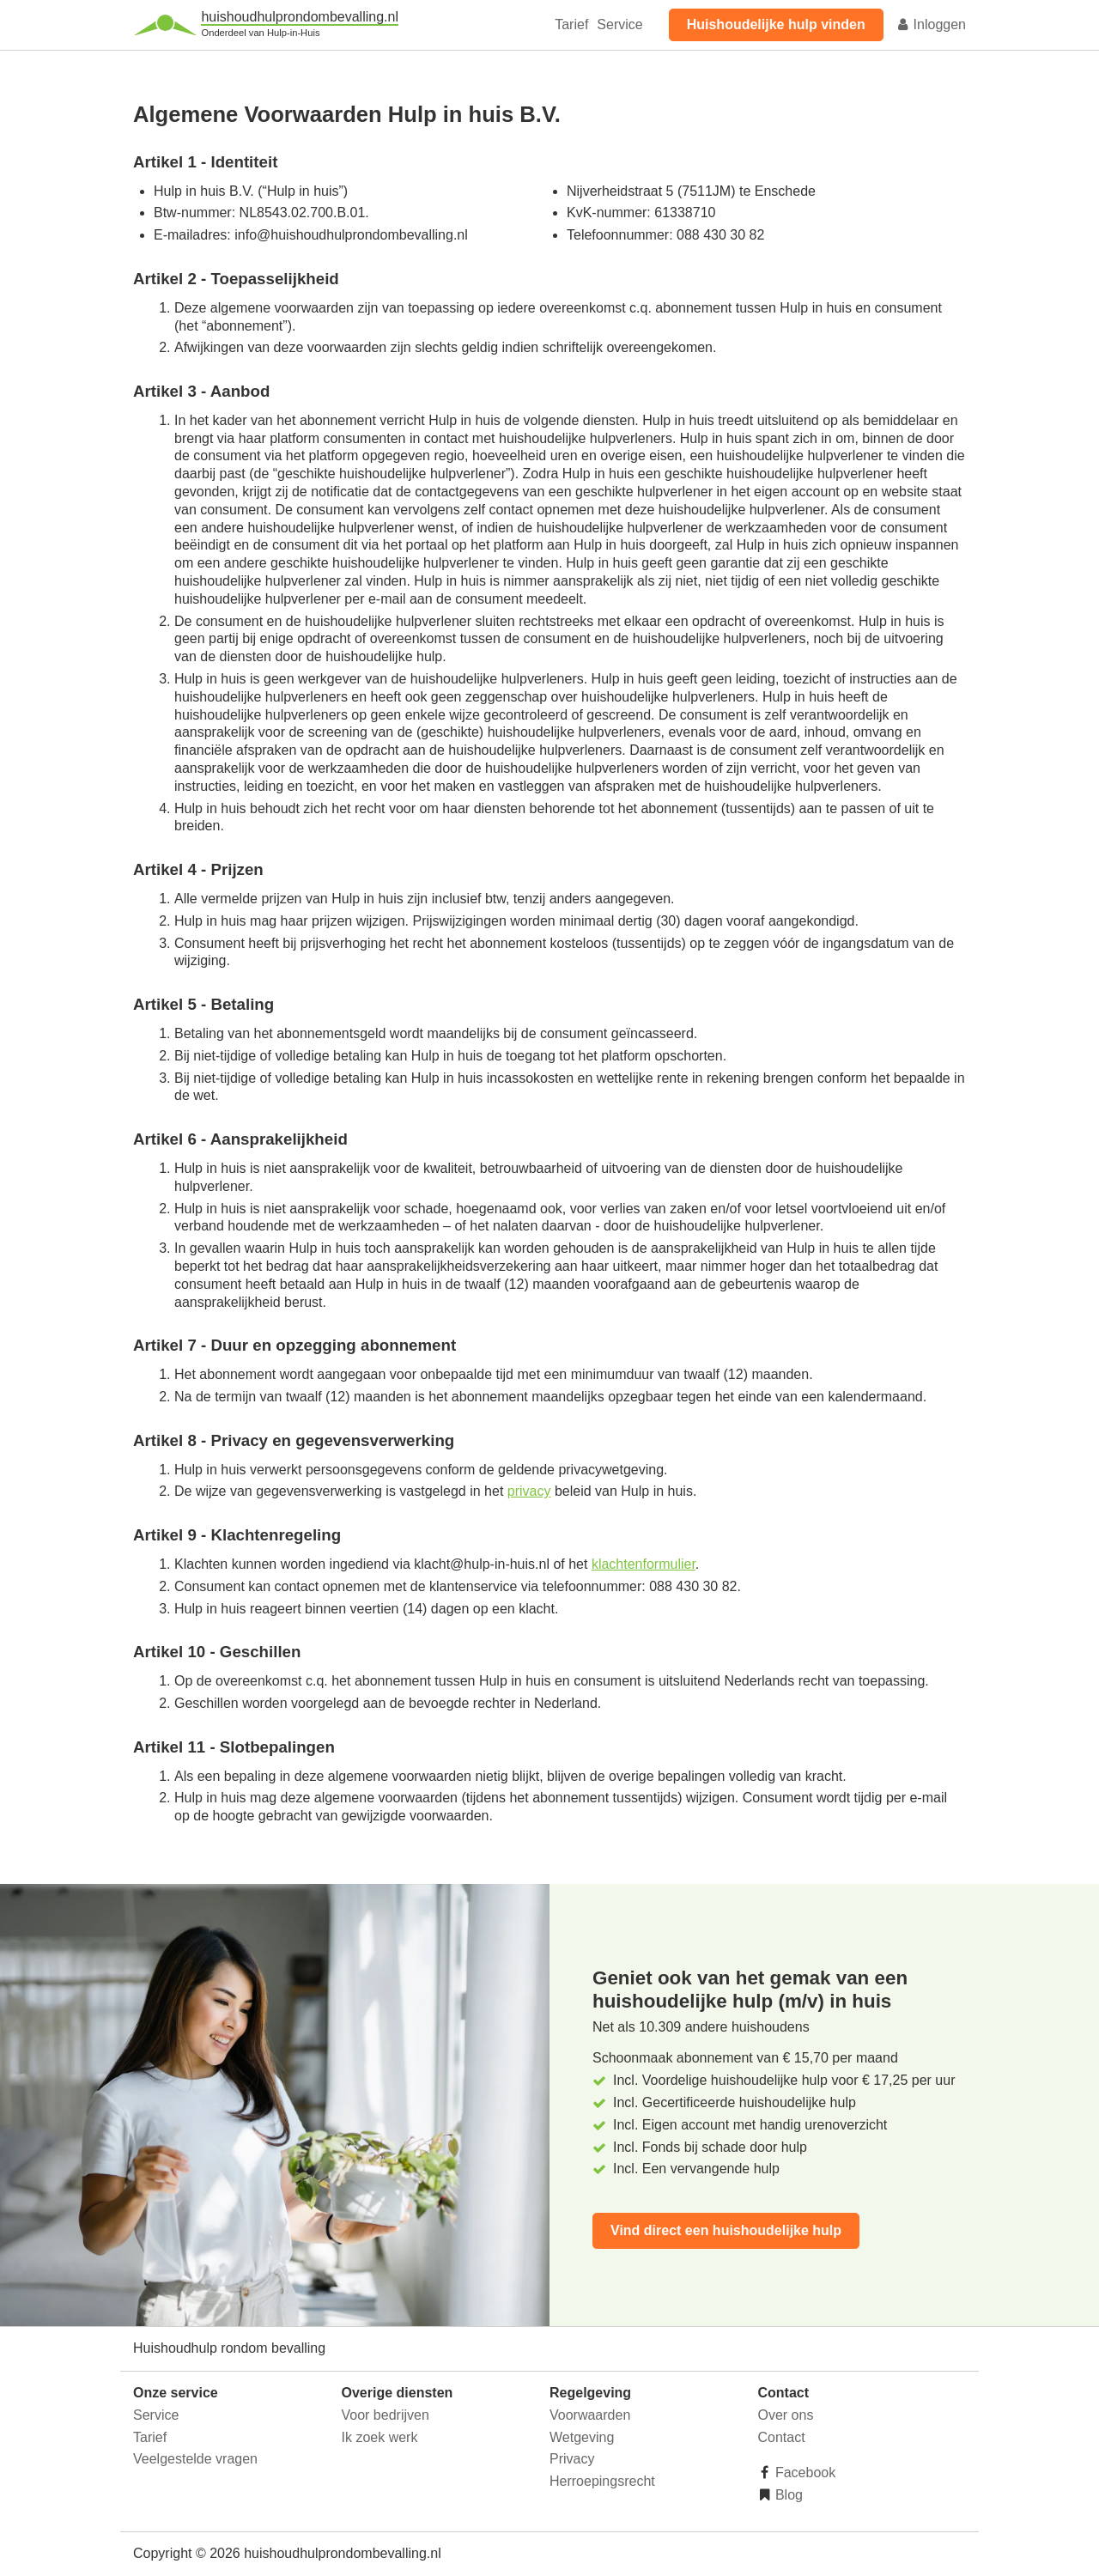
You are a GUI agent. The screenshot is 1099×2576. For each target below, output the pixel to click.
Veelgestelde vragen (195, 2458)
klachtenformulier (643, 1564)
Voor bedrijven (385, 2415)
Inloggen (931, 24)
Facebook (804, 2472)
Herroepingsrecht (602, 2481)
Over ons (786, 2415)
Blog (787, 2495)
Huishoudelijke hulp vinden (776, 24)
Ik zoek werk (380, 2437)
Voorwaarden (590, 2415)
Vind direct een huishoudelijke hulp (725, 2230)
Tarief (571, 24)
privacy (529, 1491)
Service (619, 24)
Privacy (572, 2458)
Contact (781, 2437)
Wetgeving (582, 2437)
